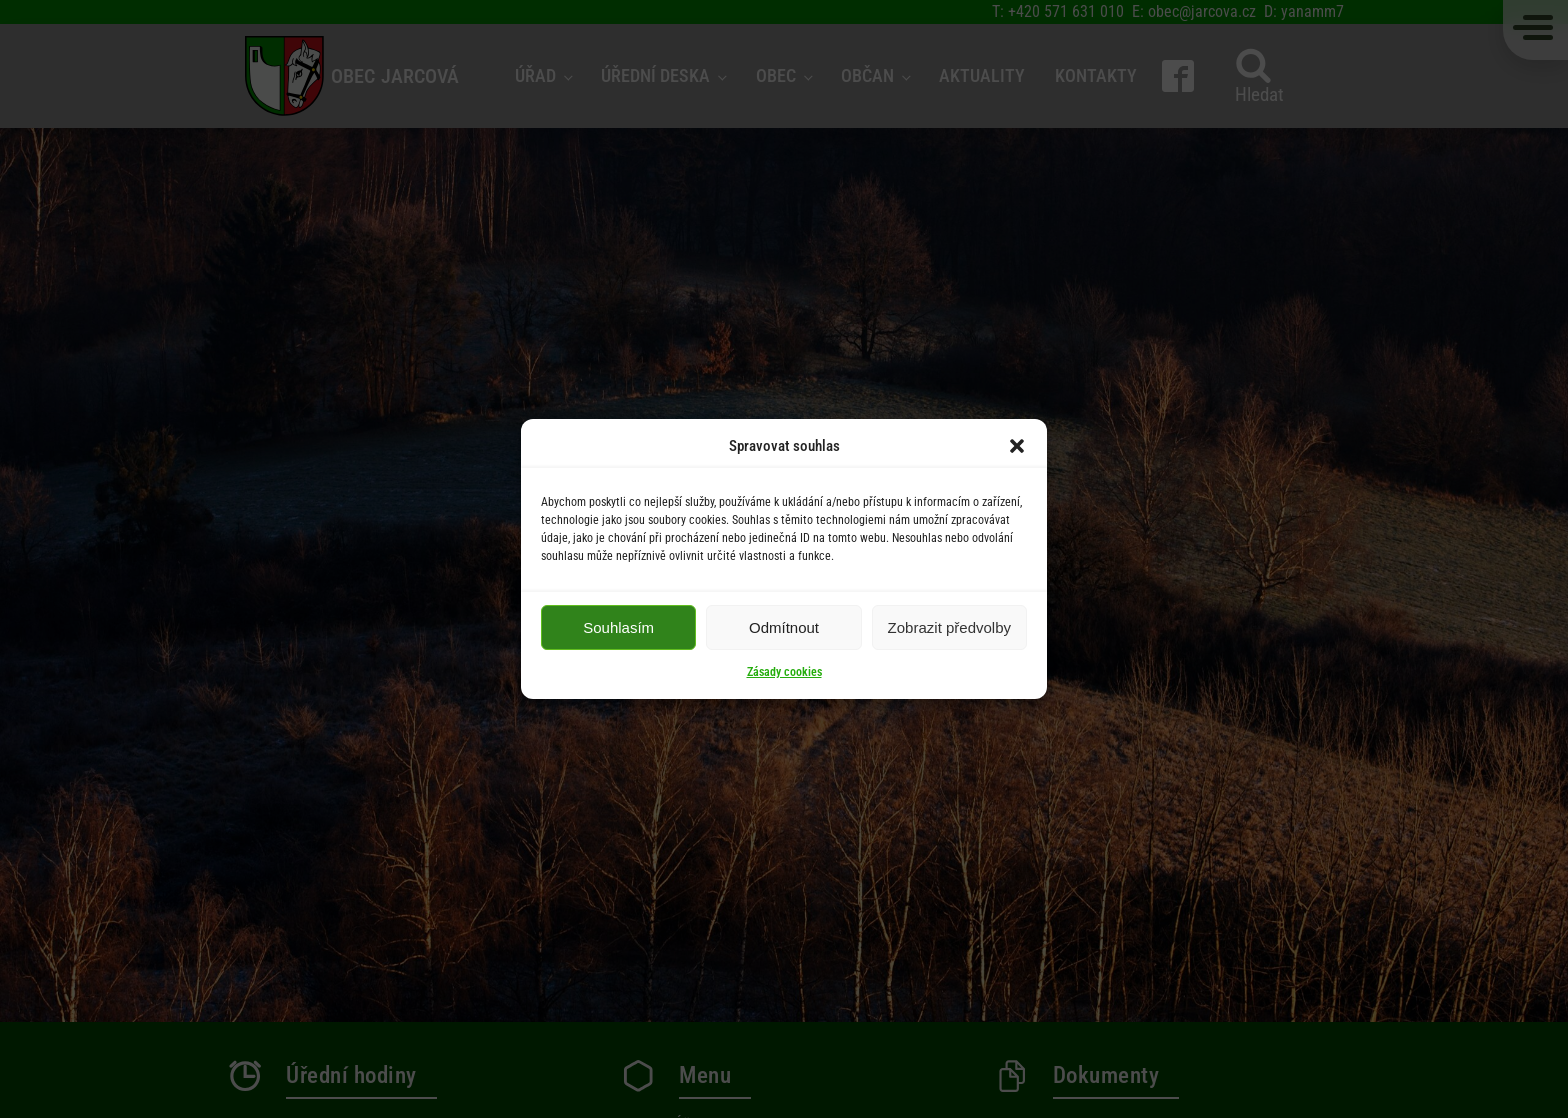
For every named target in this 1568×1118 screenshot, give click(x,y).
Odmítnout (784, 627)
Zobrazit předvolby (949, 627)
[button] (1017, 446)
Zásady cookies (784, 672)
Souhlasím (618, 627)
